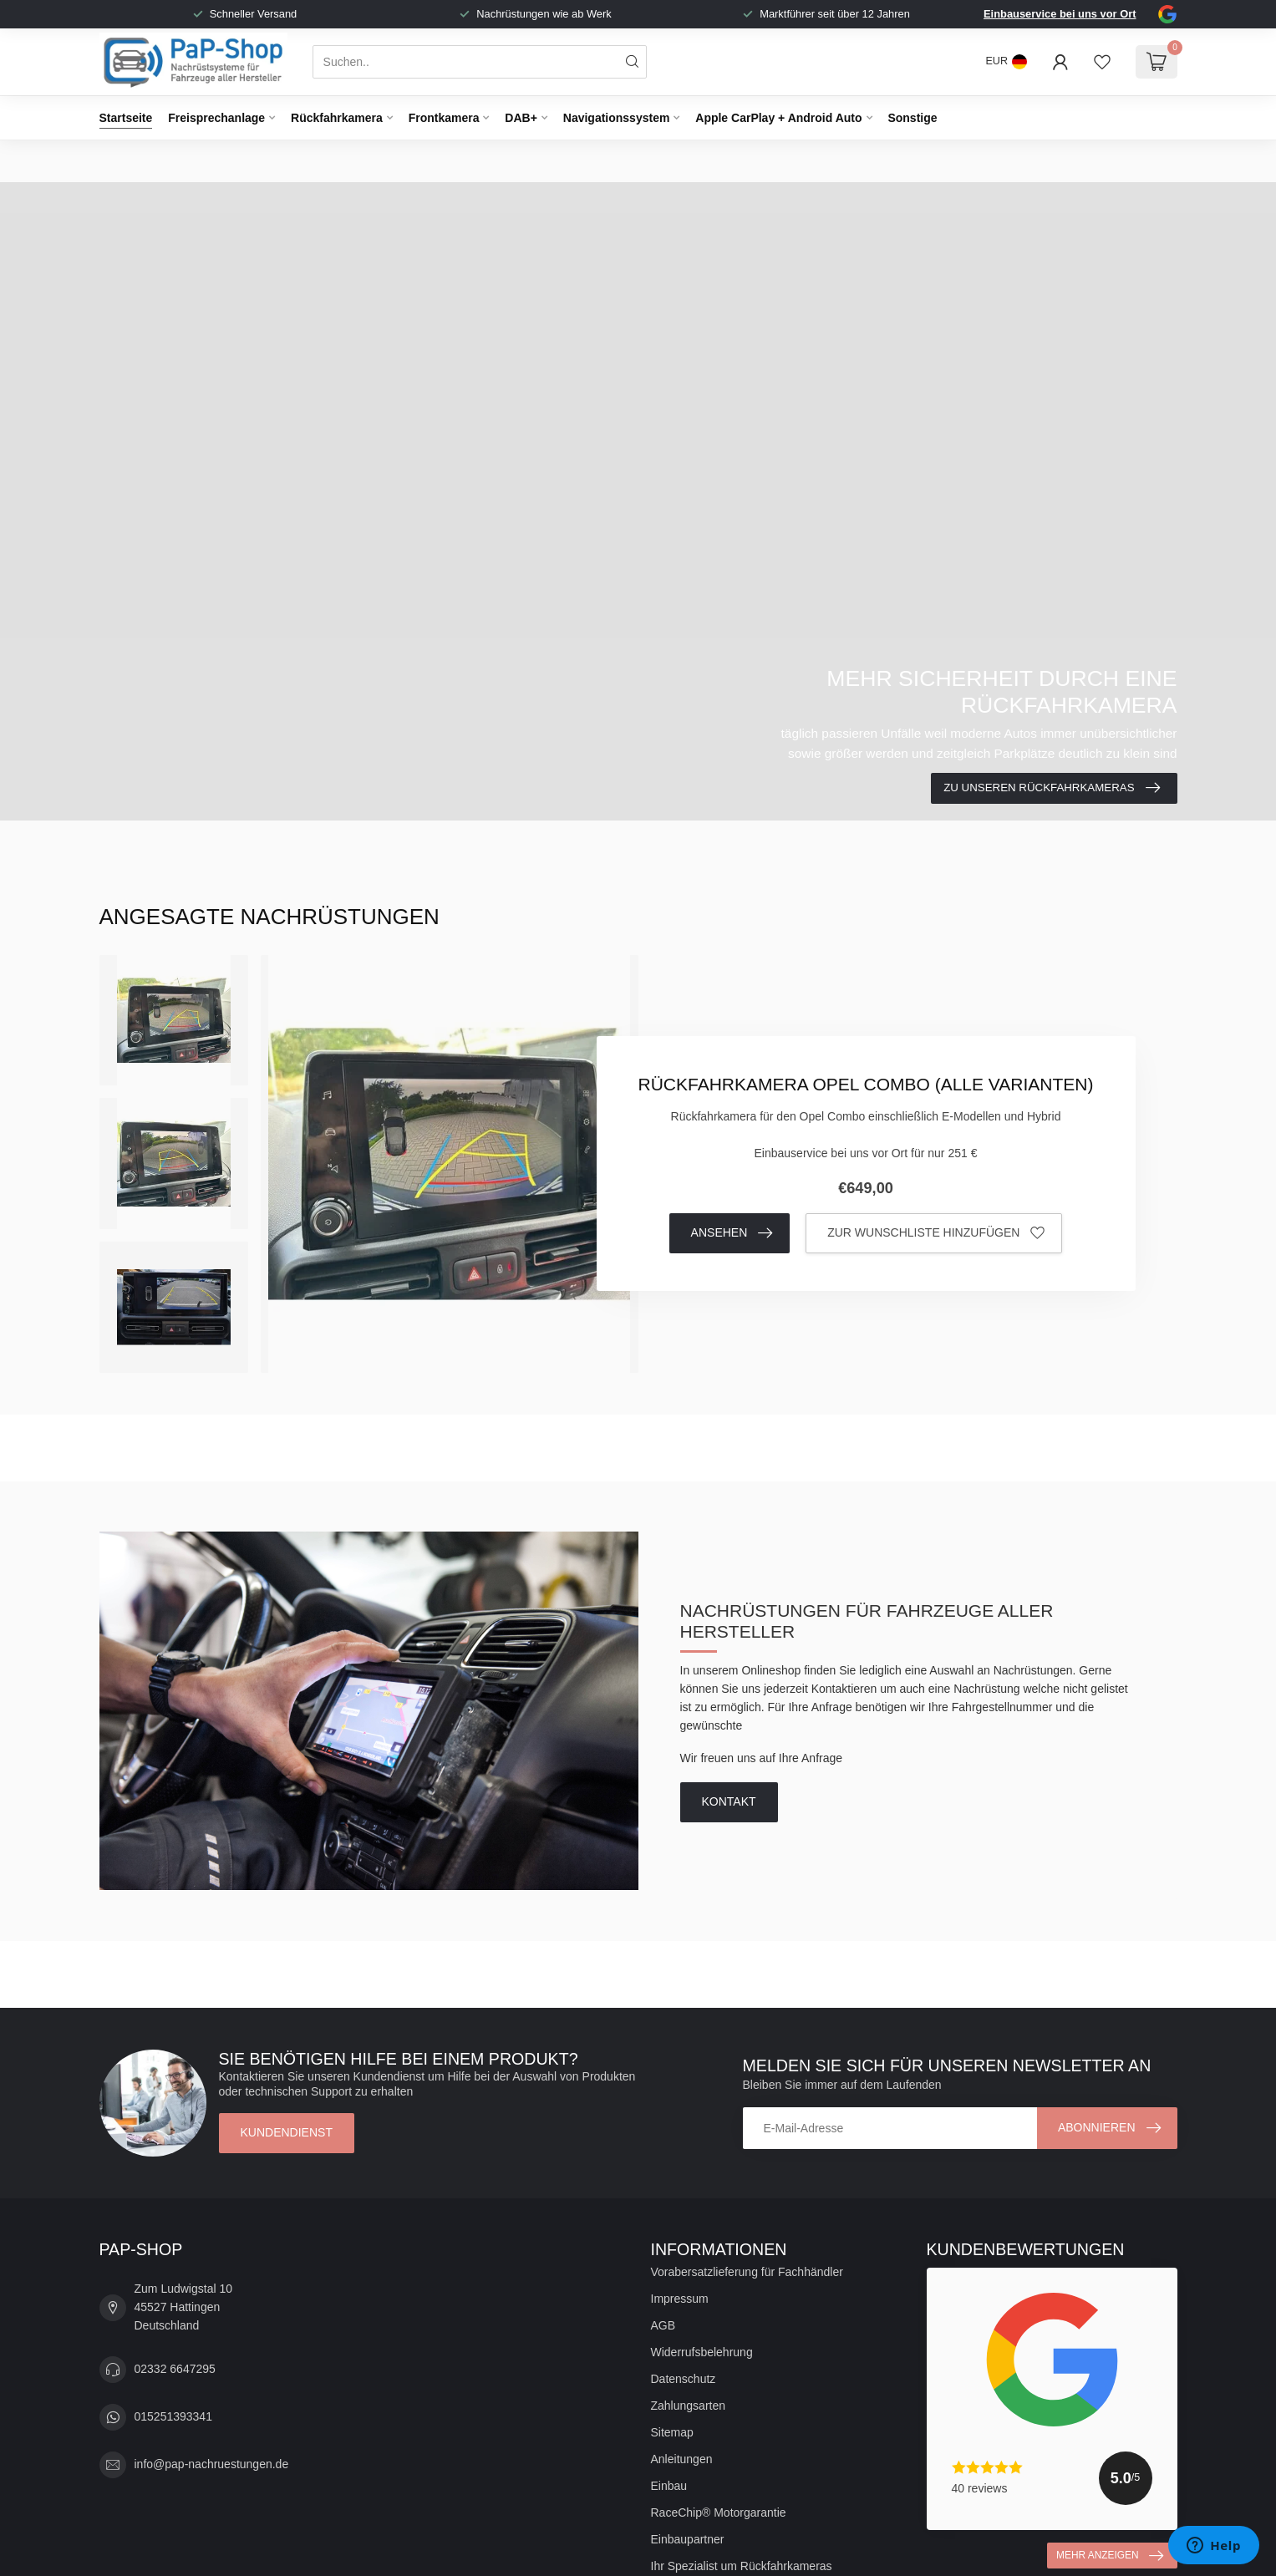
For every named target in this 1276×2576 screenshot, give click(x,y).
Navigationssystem (616, 117)
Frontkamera (444, 117)
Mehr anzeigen (1109, 2555)
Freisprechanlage (216, 117)
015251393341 (173, 2416)
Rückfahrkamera (337, 117)
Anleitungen (682, 2459)
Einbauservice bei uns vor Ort (1060, 14)
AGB (663, 2325)
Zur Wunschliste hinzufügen (936, 1233)
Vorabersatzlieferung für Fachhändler (747, 2272)
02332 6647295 (175, 2368)
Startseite (126, 117)
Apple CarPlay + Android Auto (778, 117)
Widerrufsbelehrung (702, 2352)
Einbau (669, 2485)
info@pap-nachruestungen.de (212, 2464)
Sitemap (672, 2432)
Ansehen (732, 1233)
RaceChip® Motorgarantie (718, 2512)
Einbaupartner (687, 2539)
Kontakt (729, 1801)
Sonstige (912, 117)
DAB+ (521, 117)
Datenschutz (683, 2378)
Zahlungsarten (688, 2405)
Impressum (680, 2298)
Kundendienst (287, 2132)
